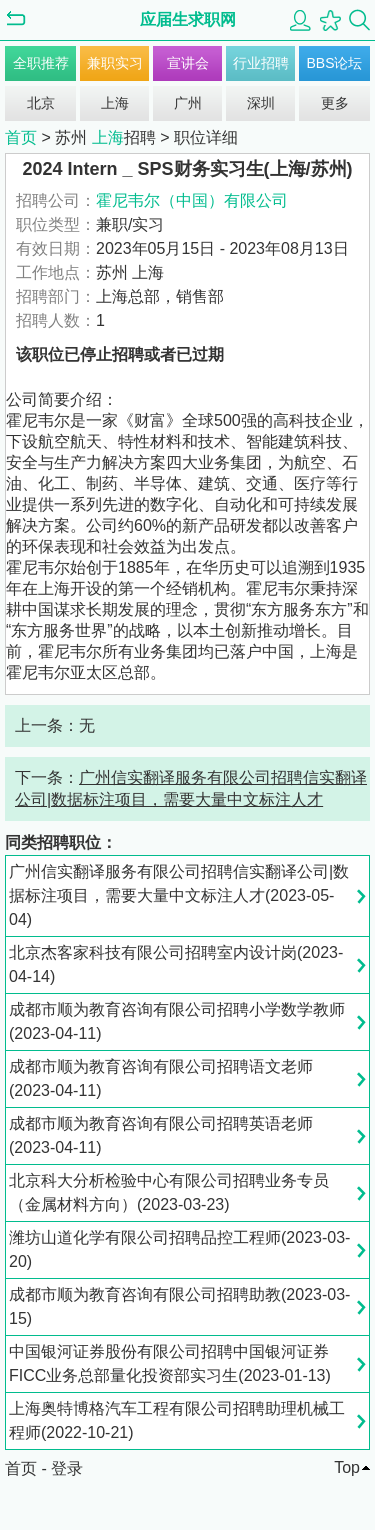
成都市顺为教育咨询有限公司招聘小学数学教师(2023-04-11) (177, 1021)
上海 (115, 103)
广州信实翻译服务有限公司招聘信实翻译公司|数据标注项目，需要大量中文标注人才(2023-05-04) (179, 895)
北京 (41, 103)
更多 (335, 103)
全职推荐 (41, 63)
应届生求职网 (188, 19)
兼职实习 (115, 63)
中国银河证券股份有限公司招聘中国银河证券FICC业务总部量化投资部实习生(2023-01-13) (170, 1363)
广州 (188, 103)
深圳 (261, 103)
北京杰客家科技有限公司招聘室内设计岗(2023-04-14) (176, 964)
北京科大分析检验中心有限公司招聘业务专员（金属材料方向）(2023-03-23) (169, 1192)
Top (347, 1467)
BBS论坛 (334, 63)
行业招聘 (261, 63)
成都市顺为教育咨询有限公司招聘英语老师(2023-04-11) (161, 1135)
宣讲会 (188, 63)
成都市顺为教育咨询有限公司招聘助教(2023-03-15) (179, 1306)
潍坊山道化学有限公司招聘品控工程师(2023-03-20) (179, 1249)
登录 (67, 1468)
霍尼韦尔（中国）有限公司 (192, 200)
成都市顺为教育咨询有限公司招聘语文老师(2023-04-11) (161, 1078)
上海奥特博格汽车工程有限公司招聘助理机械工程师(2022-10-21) (177, 1420)
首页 (21, 137)
